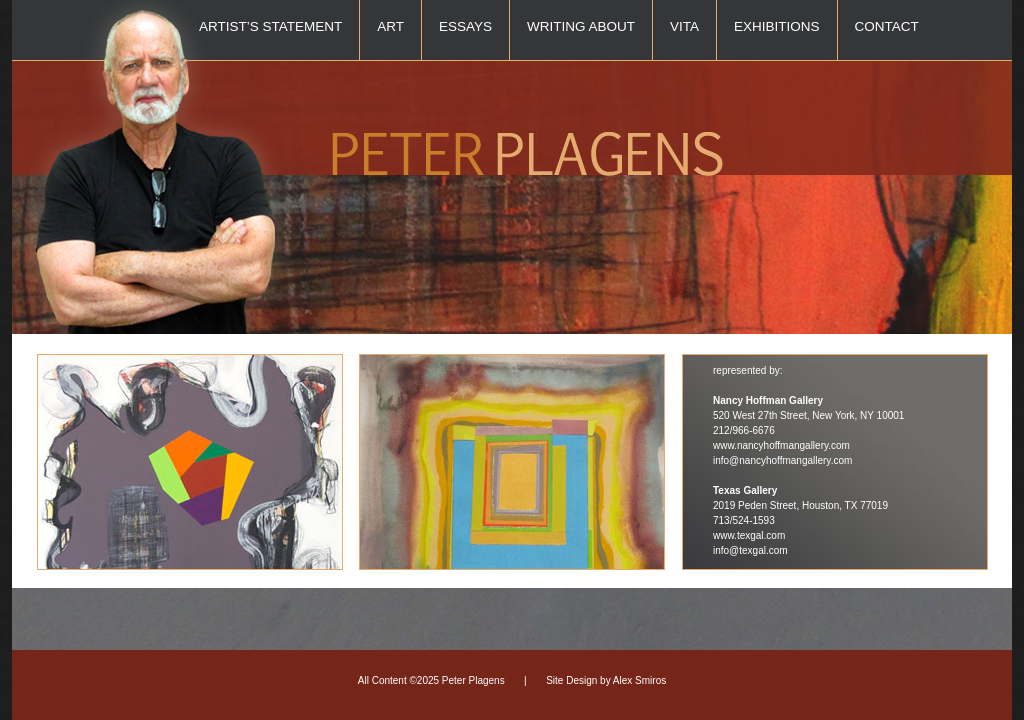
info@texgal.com (750, 550)
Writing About (581, 26)
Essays (465, 26)
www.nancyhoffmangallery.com (781, 445)
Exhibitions (777, 26)
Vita (684, 26)
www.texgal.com (749, 535)
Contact (887, 26)
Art (390, 26)
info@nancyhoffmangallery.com (782, 460)
